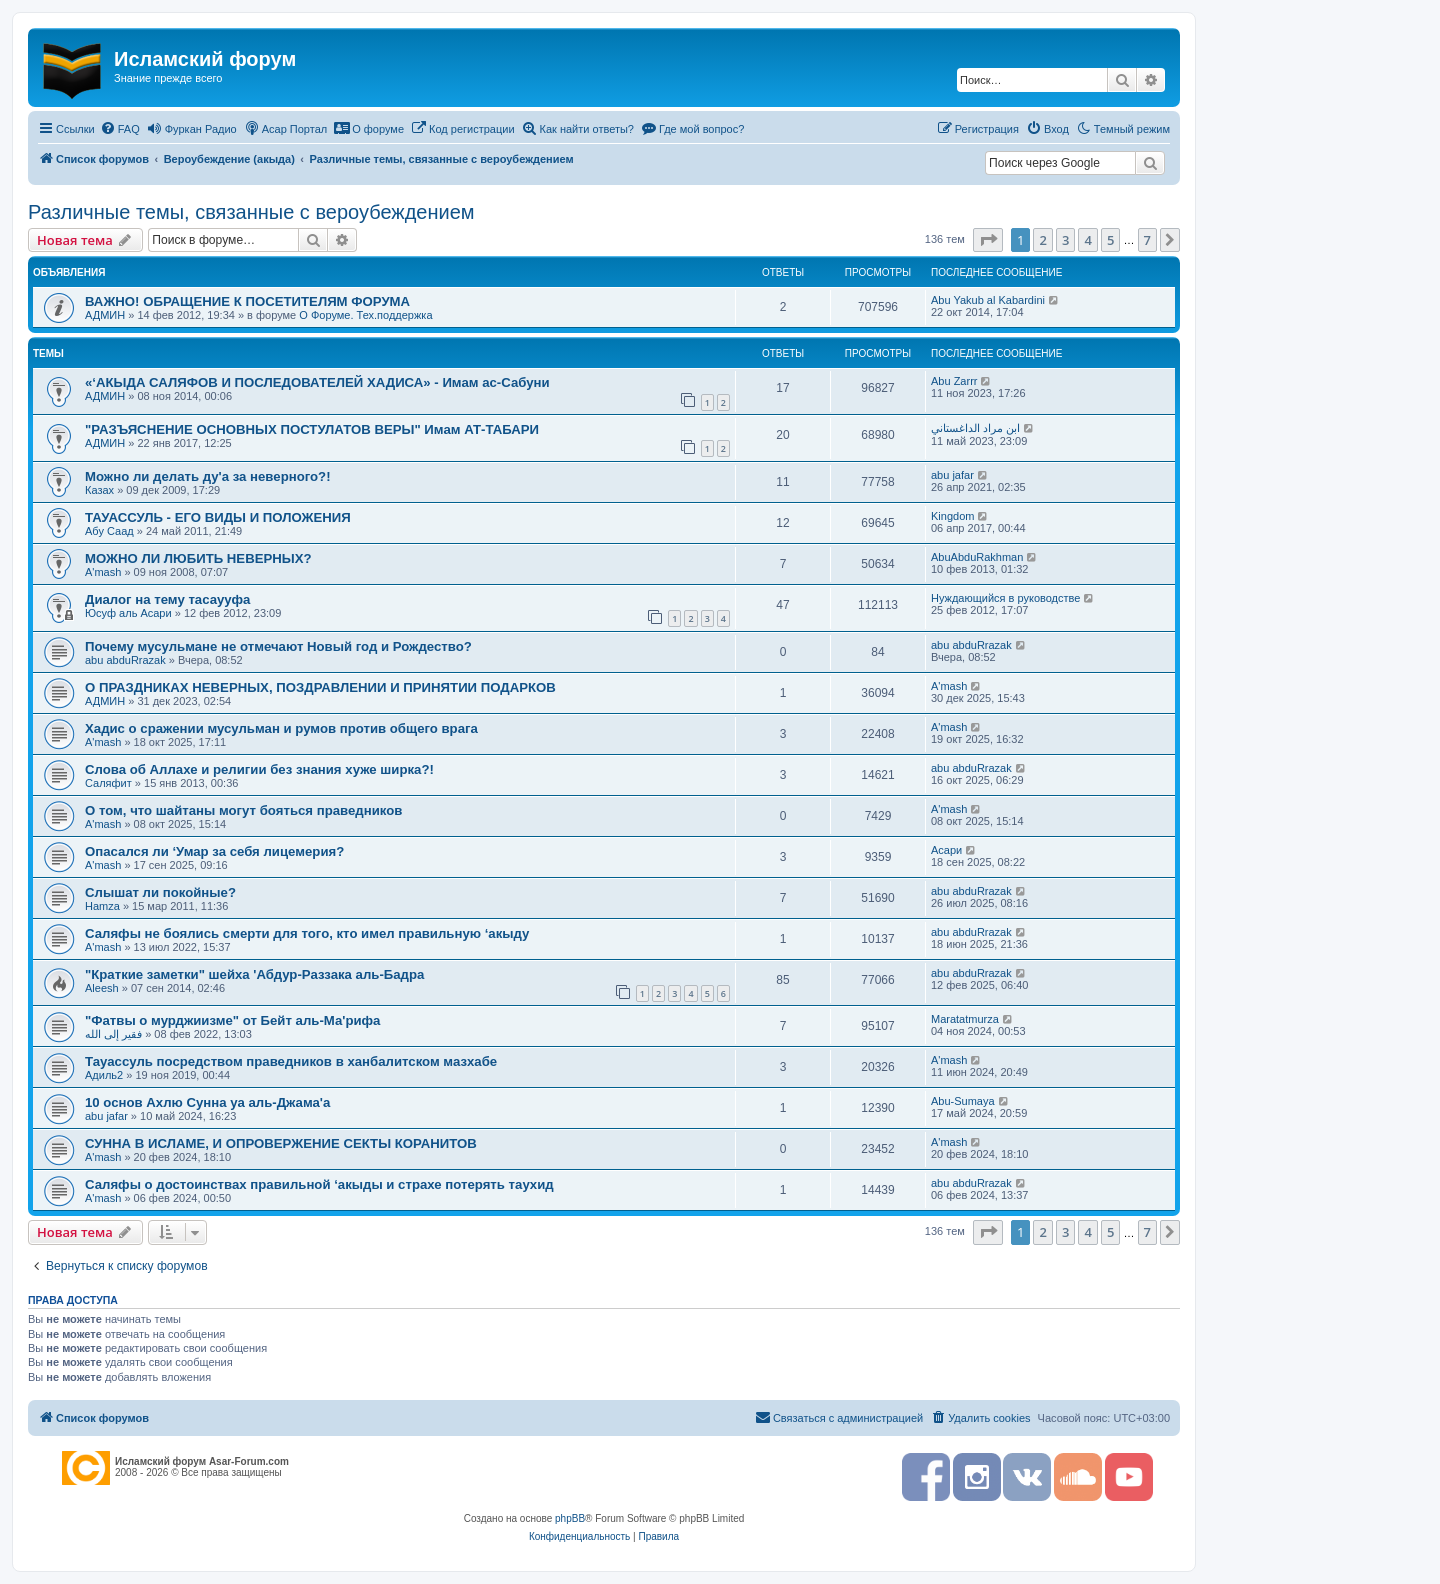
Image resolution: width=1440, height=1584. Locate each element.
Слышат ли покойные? (160, 892)
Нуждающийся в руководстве (1005, 598)
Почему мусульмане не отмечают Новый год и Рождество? (278, 646)
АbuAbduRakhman (977, 557)
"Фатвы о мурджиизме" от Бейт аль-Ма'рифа (232, 1020)
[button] (988, 240)
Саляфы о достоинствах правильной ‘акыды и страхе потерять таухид (319, 1184)
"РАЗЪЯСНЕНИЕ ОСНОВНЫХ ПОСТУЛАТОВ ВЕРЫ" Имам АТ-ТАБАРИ (312, 429)
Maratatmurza (965, 1019)
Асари (946, 850)
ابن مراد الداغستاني (975, 428)
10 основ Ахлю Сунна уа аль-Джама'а (207, 1102)
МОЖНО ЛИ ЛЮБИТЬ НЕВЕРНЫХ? (198, 558)
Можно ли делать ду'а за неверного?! (208, 476)
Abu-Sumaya (963, 1101)
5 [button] (1110, 240)
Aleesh (102, 988)
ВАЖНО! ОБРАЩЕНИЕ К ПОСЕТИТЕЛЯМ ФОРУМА (247, 301)
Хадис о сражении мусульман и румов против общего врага (281, 728)
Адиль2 (104, 1075)
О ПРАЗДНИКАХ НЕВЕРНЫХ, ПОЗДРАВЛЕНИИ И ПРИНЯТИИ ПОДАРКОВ (320, 687)
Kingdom (952, 516)
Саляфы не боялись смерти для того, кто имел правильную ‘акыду (307, 933)
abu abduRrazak (125, 660)
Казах (99, 490)
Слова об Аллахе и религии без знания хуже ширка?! (259, 769)
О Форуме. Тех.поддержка (365, 315)
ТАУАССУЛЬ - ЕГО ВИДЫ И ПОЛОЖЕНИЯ (218, 517)
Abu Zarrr (954, 381)
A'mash (103, 572)
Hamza (102, 906)
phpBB (570, 1518)
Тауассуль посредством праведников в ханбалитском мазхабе (291, 1061)
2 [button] (1042, 240)
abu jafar (952, 475)
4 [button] (1087, 240)
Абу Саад (109, 531)
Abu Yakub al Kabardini (988, 300)
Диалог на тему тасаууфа (167, 599)
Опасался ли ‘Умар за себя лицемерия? (214, 851)
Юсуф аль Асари (128, 613)
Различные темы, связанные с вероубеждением (251, 212)
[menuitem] (120, 129)
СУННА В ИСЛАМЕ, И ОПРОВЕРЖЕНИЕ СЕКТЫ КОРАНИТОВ (281, 1143)
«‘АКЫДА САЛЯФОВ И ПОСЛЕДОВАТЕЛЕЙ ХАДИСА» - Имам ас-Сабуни (317, 382)
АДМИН (105, 315)
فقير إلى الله (113, 1034)
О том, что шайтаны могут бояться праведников (243, 810)
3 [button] (1065, 240)
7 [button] (1147, 240)
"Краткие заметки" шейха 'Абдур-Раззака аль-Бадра (254, 974)
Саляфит (108, 783)
